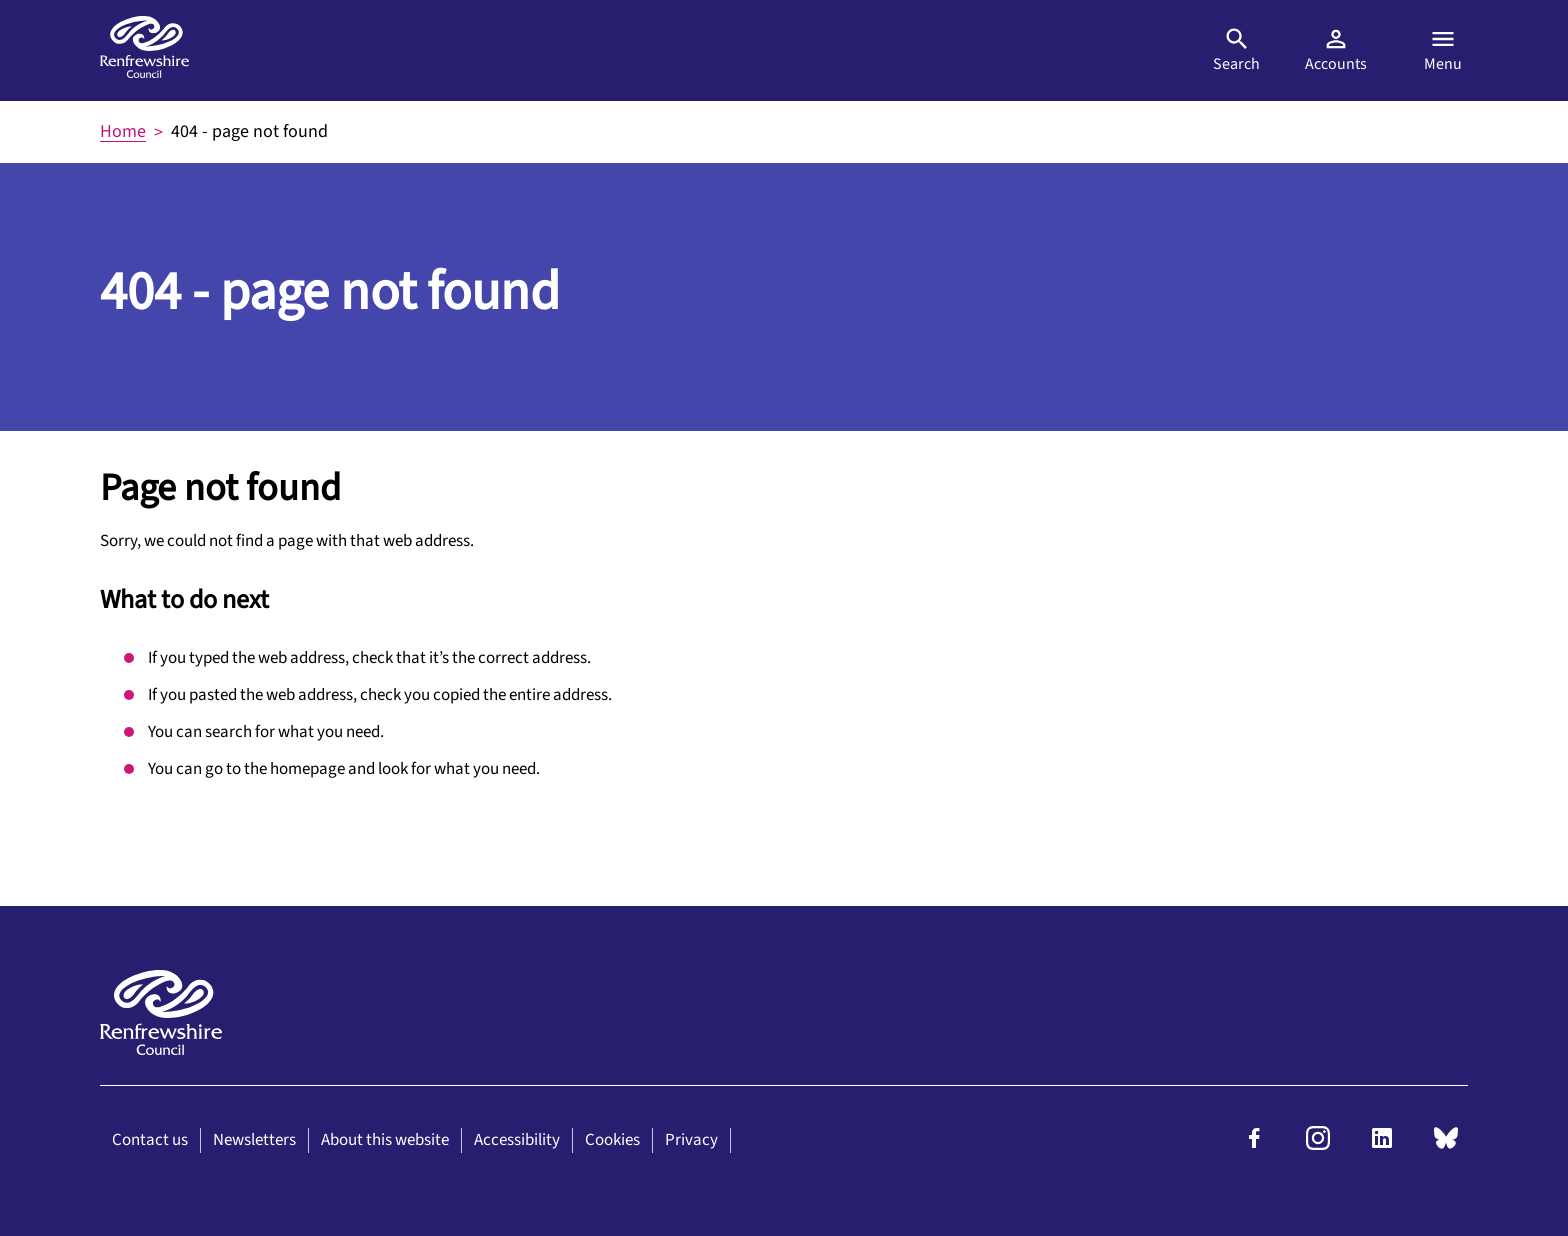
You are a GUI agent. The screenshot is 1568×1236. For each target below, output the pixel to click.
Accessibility (517, 1140)
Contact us (150, 1140)
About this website (385, 1140)
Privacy (691, 1140)
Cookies (612, 1140)
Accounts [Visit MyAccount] (1336, 50)
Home (123, 131)
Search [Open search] (1236, 50)
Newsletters (254, 1140)
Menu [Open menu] (1443, 50)
